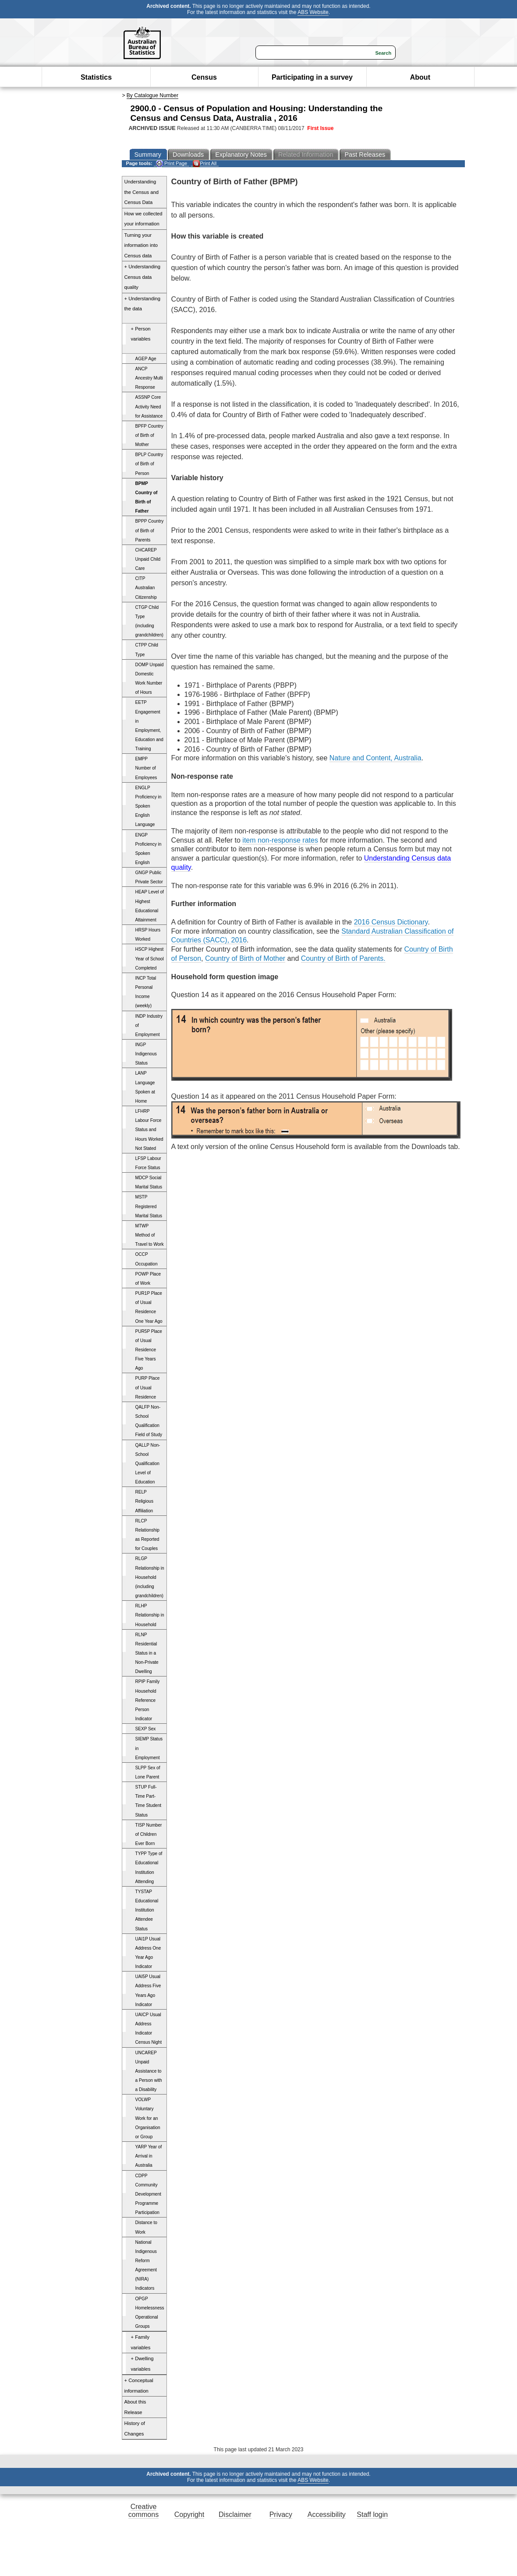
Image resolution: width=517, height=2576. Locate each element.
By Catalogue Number (152, 95)
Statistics (96, 77)
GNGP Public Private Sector (149, 877)
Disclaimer (235, 2514)
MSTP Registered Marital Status (149, 1206)
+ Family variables (141, 2342)
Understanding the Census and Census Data (141, 192)
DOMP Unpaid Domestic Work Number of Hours (149, 678)
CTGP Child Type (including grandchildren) (149, 621)
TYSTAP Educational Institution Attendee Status (147, 1910)
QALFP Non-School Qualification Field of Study (149, 1421)
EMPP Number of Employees (146, 768)
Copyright (189, 2514)
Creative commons (143, 2510)
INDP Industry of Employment (149, 1025)
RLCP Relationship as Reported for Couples (147, 1534)
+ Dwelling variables (142, 2364)
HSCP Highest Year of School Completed (149, 958)
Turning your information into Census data (141, 245)
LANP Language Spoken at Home (145, 1087)
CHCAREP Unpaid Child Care (148, 559)
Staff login (372, 2514)
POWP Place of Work (148, 1279)
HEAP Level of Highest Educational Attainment (149, 905)
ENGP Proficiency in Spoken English (148, 849)
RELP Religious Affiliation (144, 1501)
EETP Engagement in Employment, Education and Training (149, 725)
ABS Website (312, 12)
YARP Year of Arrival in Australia (148, 2156)
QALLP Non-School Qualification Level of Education (147, 1464)
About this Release (135, 2407)
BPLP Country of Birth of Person (149, 463)
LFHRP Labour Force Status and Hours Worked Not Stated (149, 1130)
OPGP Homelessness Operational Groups (149, 2312)
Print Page (171, 163)
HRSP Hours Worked (148, 935)
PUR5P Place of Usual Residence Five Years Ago (148, 1350)
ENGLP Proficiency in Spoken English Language (148, 806)
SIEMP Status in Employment (149, 1748)
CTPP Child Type (146, 650)
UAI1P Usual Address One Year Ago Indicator (148, 1952)
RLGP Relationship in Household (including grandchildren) (149, 1577)
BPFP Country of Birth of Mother (149, 435)
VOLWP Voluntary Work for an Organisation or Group (147, 2118)
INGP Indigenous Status (146, 1053)
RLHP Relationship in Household (149, 1615)
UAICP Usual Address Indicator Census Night (148, 2028)
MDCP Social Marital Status (149, 1182)
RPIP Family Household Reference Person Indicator (147, 1700)
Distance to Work (146, 2227)
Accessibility (327, 2514)
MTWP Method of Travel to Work (149, 1235)
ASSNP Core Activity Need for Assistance (149, 406)
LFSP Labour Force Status (148, 1163)
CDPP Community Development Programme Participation (148, 2194)
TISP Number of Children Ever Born (148, 1834)
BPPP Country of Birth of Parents (149, 530)
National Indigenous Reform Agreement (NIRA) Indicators (146, 2265)
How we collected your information (143, 219)
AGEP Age (145, 358)
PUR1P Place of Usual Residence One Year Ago (149, 1307)
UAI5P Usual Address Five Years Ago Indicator (148, 1990)
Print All (204, 163)
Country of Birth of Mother (245, 958)
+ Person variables (141, 334)
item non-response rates (280, 840)
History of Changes (134, 2428)
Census (204, 77)
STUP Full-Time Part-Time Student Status (148, 1801)
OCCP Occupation (146, 1259)
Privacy (280, 2514)
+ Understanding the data (142, 304)
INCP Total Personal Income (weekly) (145, 992)
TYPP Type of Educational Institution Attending (149, 1867)
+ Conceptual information (138, 2385)
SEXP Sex (145, 1728)
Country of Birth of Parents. (343, 958)
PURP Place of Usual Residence (147, 1387)
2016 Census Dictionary (391, 922)
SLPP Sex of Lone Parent (147, 1772)
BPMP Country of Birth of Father (146, 497)
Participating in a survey (312, 77)
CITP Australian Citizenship (146, 587)
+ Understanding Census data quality (142, 277)
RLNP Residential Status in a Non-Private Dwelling (147, 1653)
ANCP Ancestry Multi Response (149, 378)
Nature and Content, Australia (375, 758)
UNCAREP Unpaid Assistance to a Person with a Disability (148, 2071)
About (420, 77)
